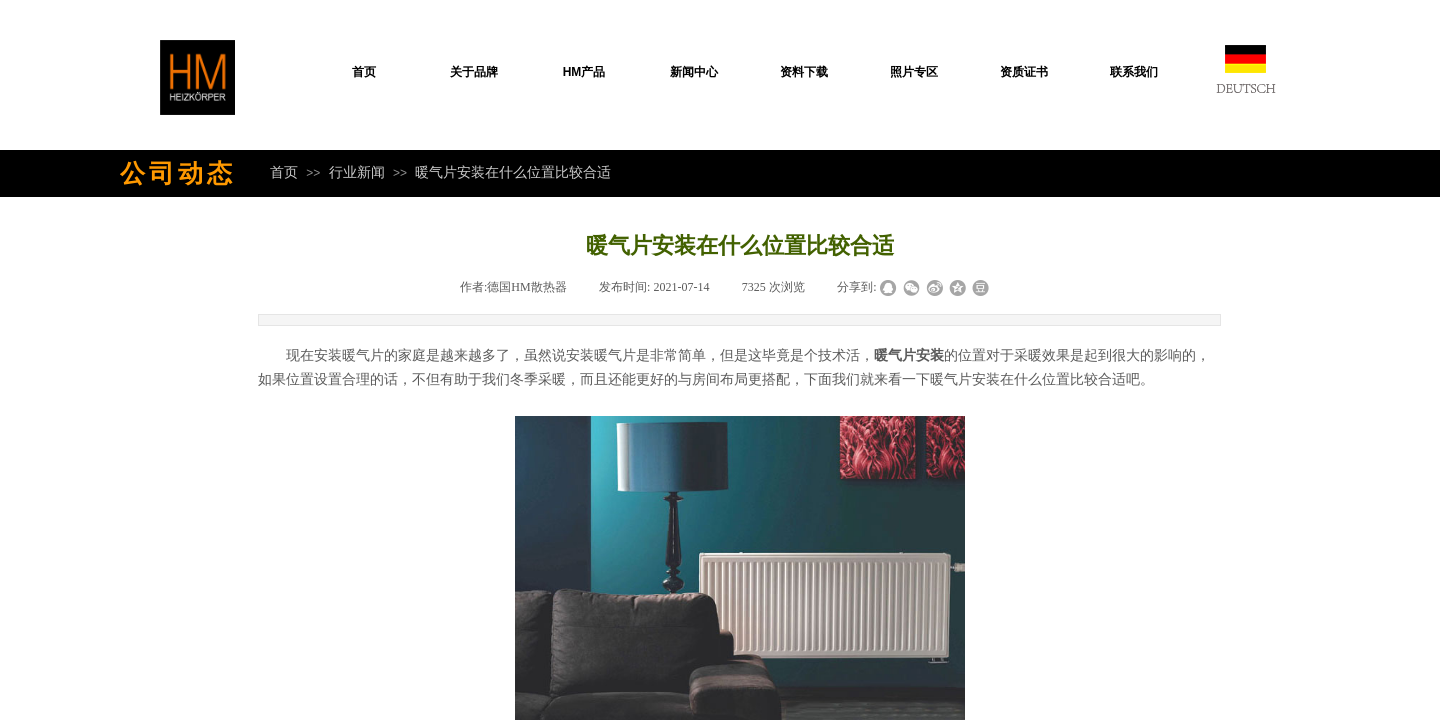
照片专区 (914, 72)
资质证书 (1024, 72)
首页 (364, 72)
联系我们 (1134, 72)
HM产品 (584, 72)
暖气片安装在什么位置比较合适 (513, 172)
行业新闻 (357, 172)
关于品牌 (474, 72)
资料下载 (804, 72)
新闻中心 (694, 72)
